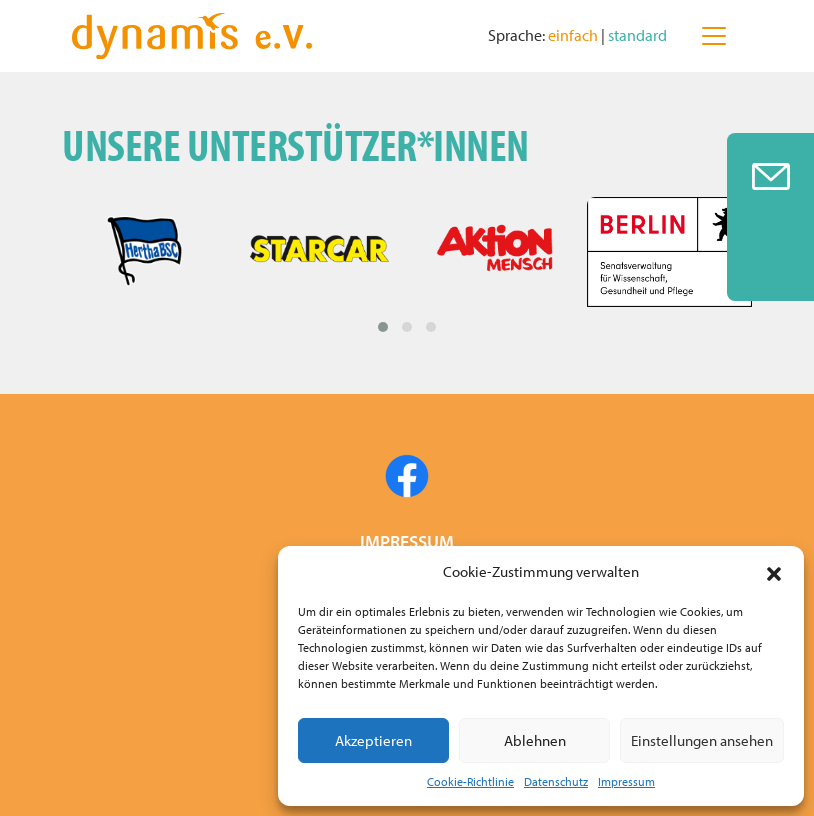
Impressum (626, 781)
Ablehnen (535, 740)
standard (637, 35)
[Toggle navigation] (714, 36)
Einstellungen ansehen (702, 740)
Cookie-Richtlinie (470, 781)
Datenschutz (556, 781)
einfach (574, 35)
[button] (774, 572)
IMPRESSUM (407, 541)
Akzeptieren (373, 740)
